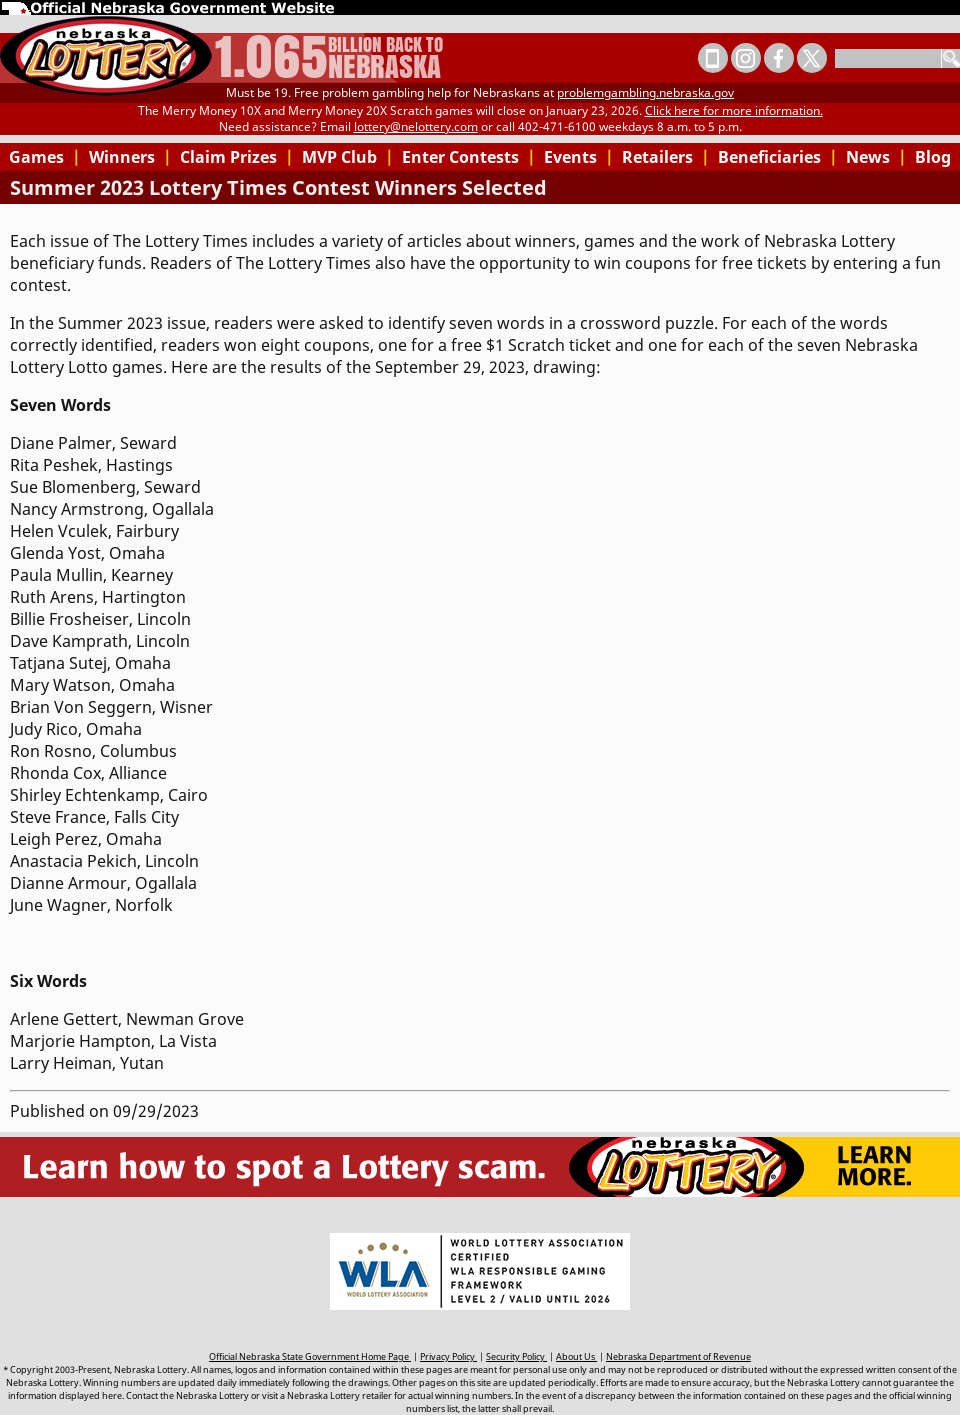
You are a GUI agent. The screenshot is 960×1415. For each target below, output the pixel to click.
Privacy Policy (448, 1356)
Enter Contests (469, 157)
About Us (576, 1356)
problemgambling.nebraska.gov (645, 92)
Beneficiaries (778, 157)
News (876, 157)
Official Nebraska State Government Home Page (310, 1356)
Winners (130, 157)
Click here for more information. (734, 110)
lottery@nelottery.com (416, 126)
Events (579, 157)
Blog (933, 157)
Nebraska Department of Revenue (678, 1356)
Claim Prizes (237, 157)
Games (45, 157)
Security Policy (516, 1356)
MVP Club (348, 157)
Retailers (666, 157)
